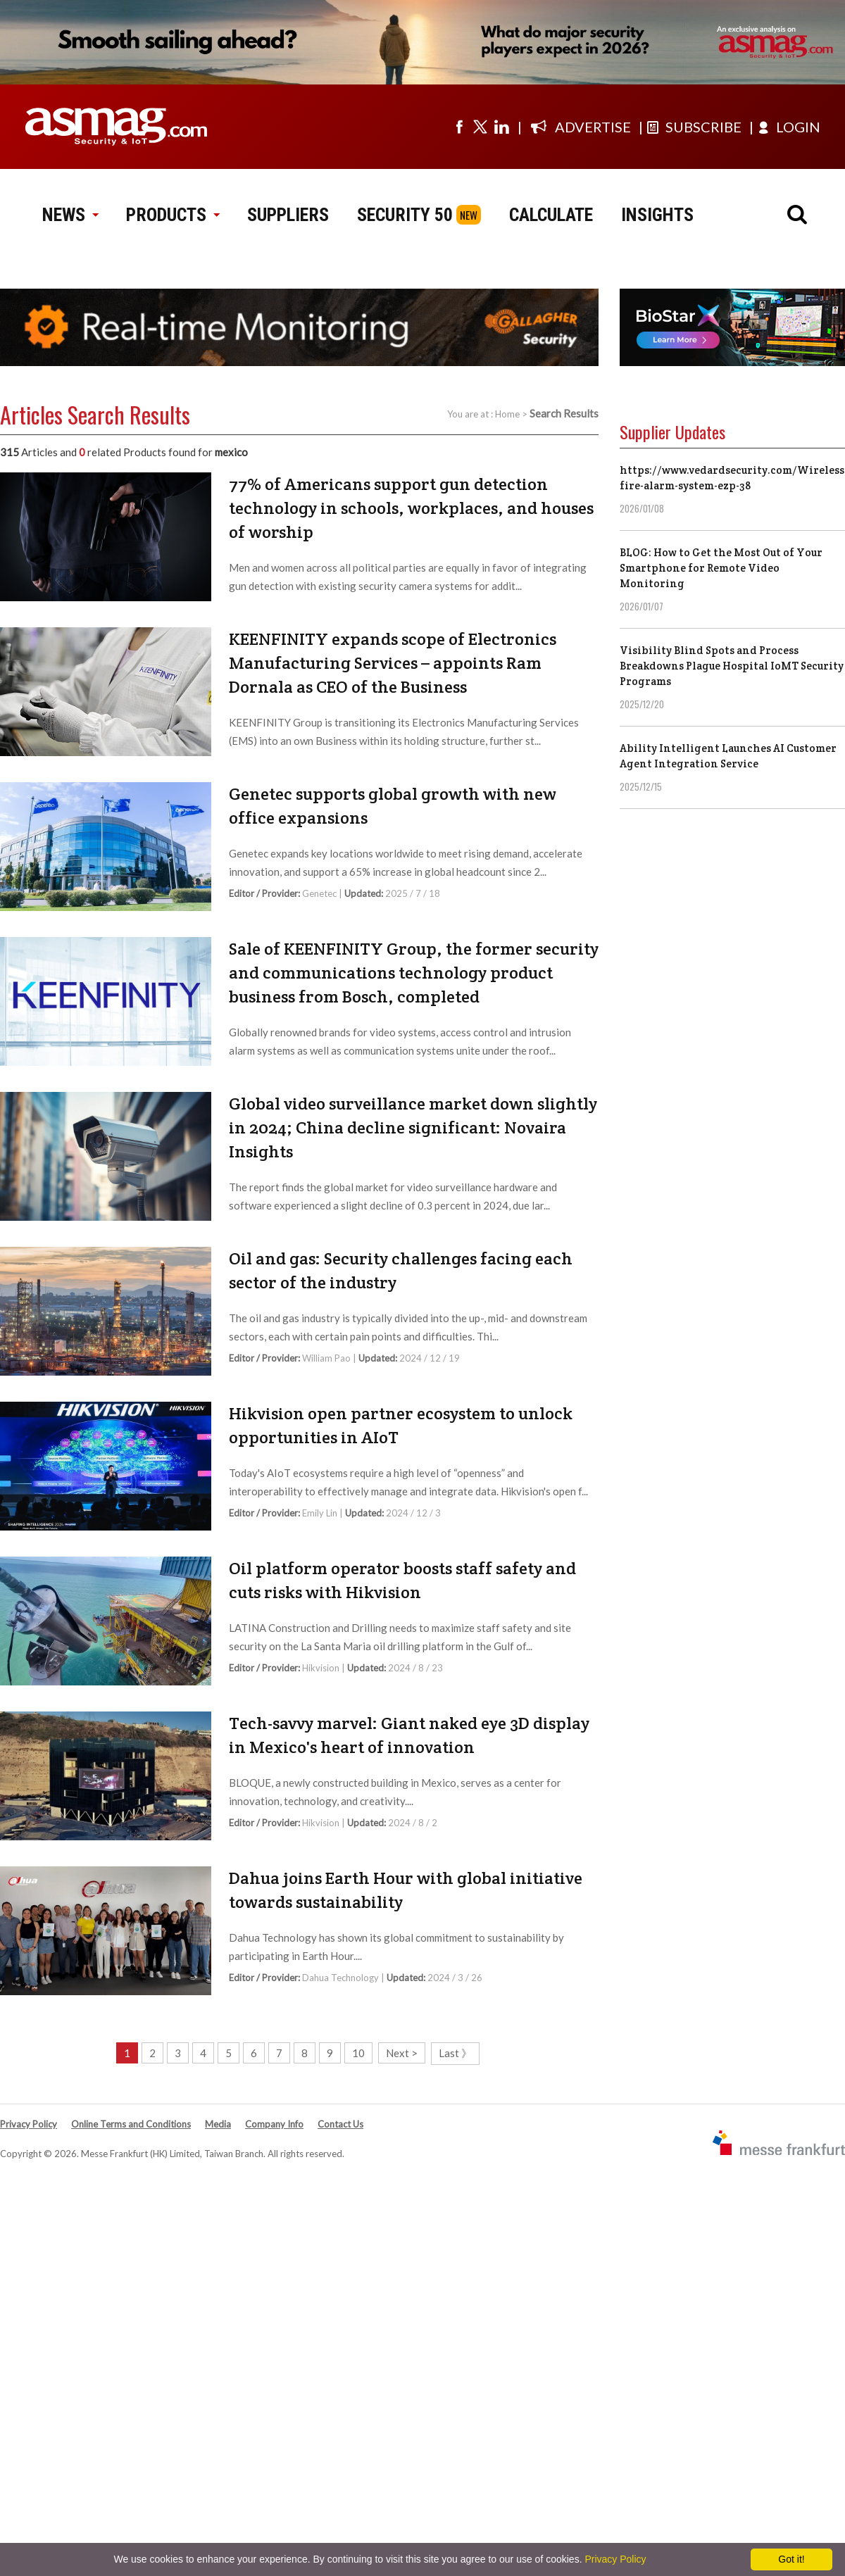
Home (507, 414)
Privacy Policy (28, 2124)
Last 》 (455, 2053)
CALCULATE (551, 214)
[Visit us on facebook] (459, 127)
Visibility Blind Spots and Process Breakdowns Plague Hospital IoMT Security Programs (732, 665)
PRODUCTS (172, 214)
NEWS (70, 214)
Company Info (274, 2124)
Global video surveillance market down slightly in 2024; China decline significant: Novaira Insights (413, 1127)
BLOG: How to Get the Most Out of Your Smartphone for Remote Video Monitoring (721, 568)
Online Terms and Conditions (131, 2124)
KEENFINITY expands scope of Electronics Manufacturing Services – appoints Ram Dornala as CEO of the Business (392, 663)
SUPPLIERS (288, 214)
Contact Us (340, 2124)
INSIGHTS (657, 214)
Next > (402, 2053)
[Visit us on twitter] (480, 127)
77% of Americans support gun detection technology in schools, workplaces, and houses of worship (411, 508)
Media (218, 2124)
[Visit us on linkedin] (501, 127)
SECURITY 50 (405, 214)
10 (358, 2053)
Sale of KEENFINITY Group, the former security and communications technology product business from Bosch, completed (414, 972)
